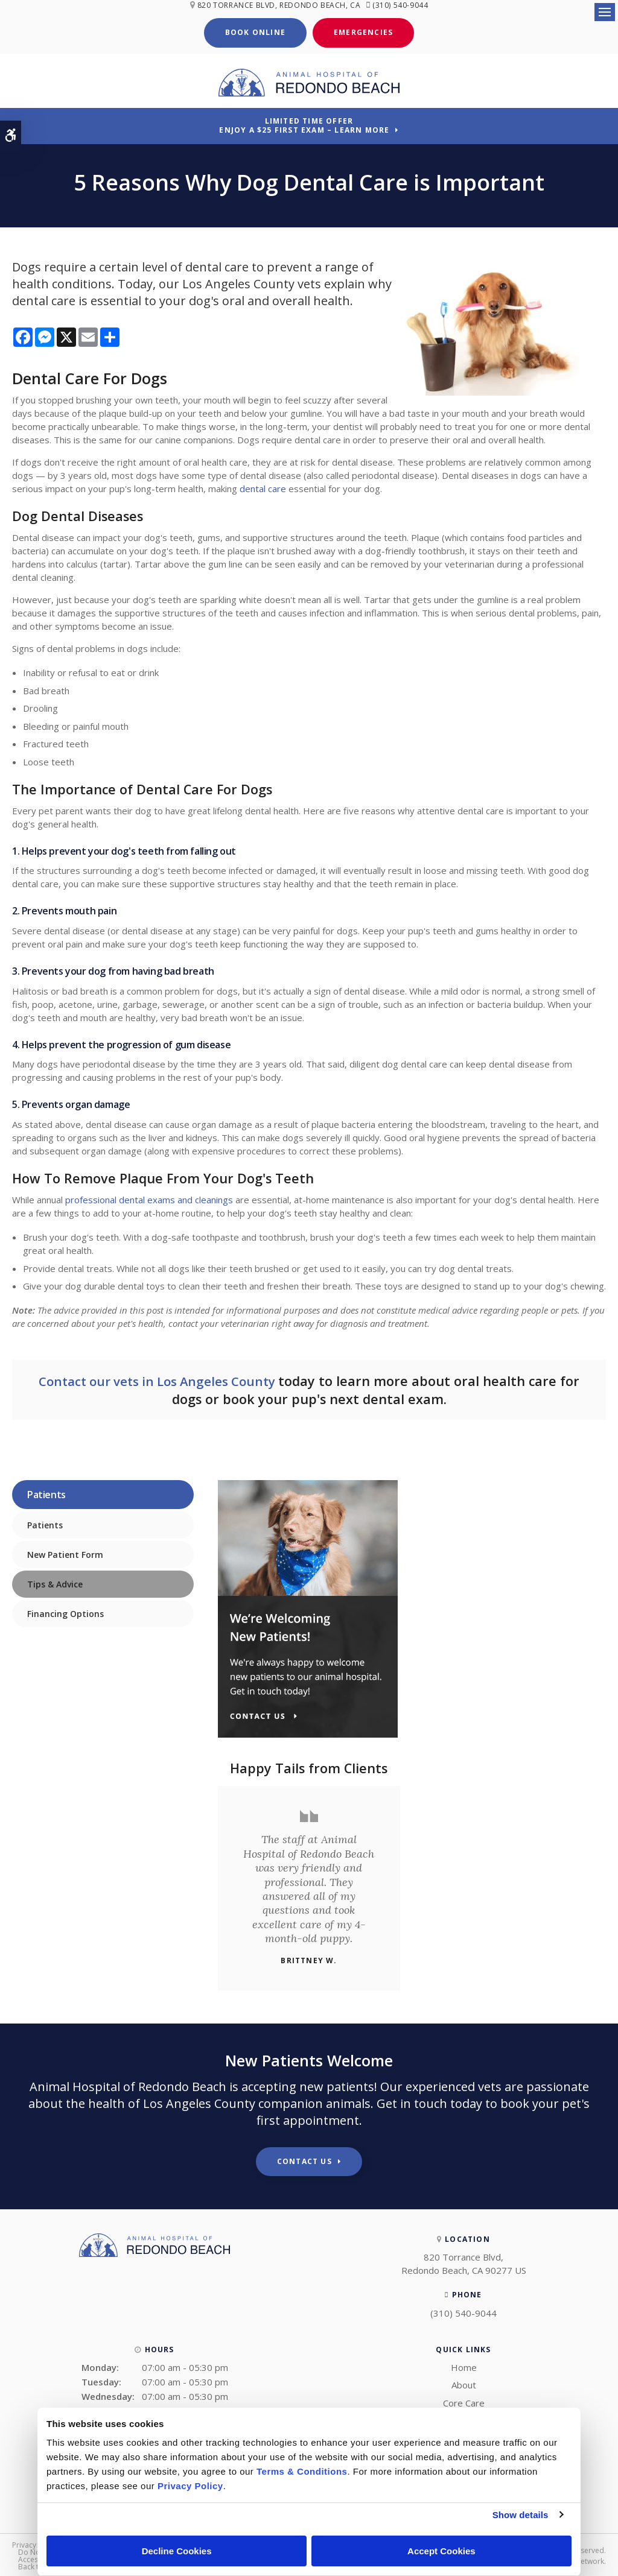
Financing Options (65, 1612)
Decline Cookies (177, 2551)
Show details (520, 2515)
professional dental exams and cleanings (149, 1198)
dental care (263, 487)
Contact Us (304, 2159)
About (463, 2383)
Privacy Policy (35, 2543)
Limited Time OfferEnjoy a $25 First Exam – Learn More (304, 124)
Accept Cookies (441, 2551)
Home (464, 2365)
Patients (45, 1523)
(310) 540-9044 (402, 5)
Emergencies (363, 31)
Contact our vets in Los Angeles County (158, 1379)
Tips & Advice (55, 1582)
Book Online (255, 31)
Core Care (464, 2401)
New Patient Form (65, 1553)
